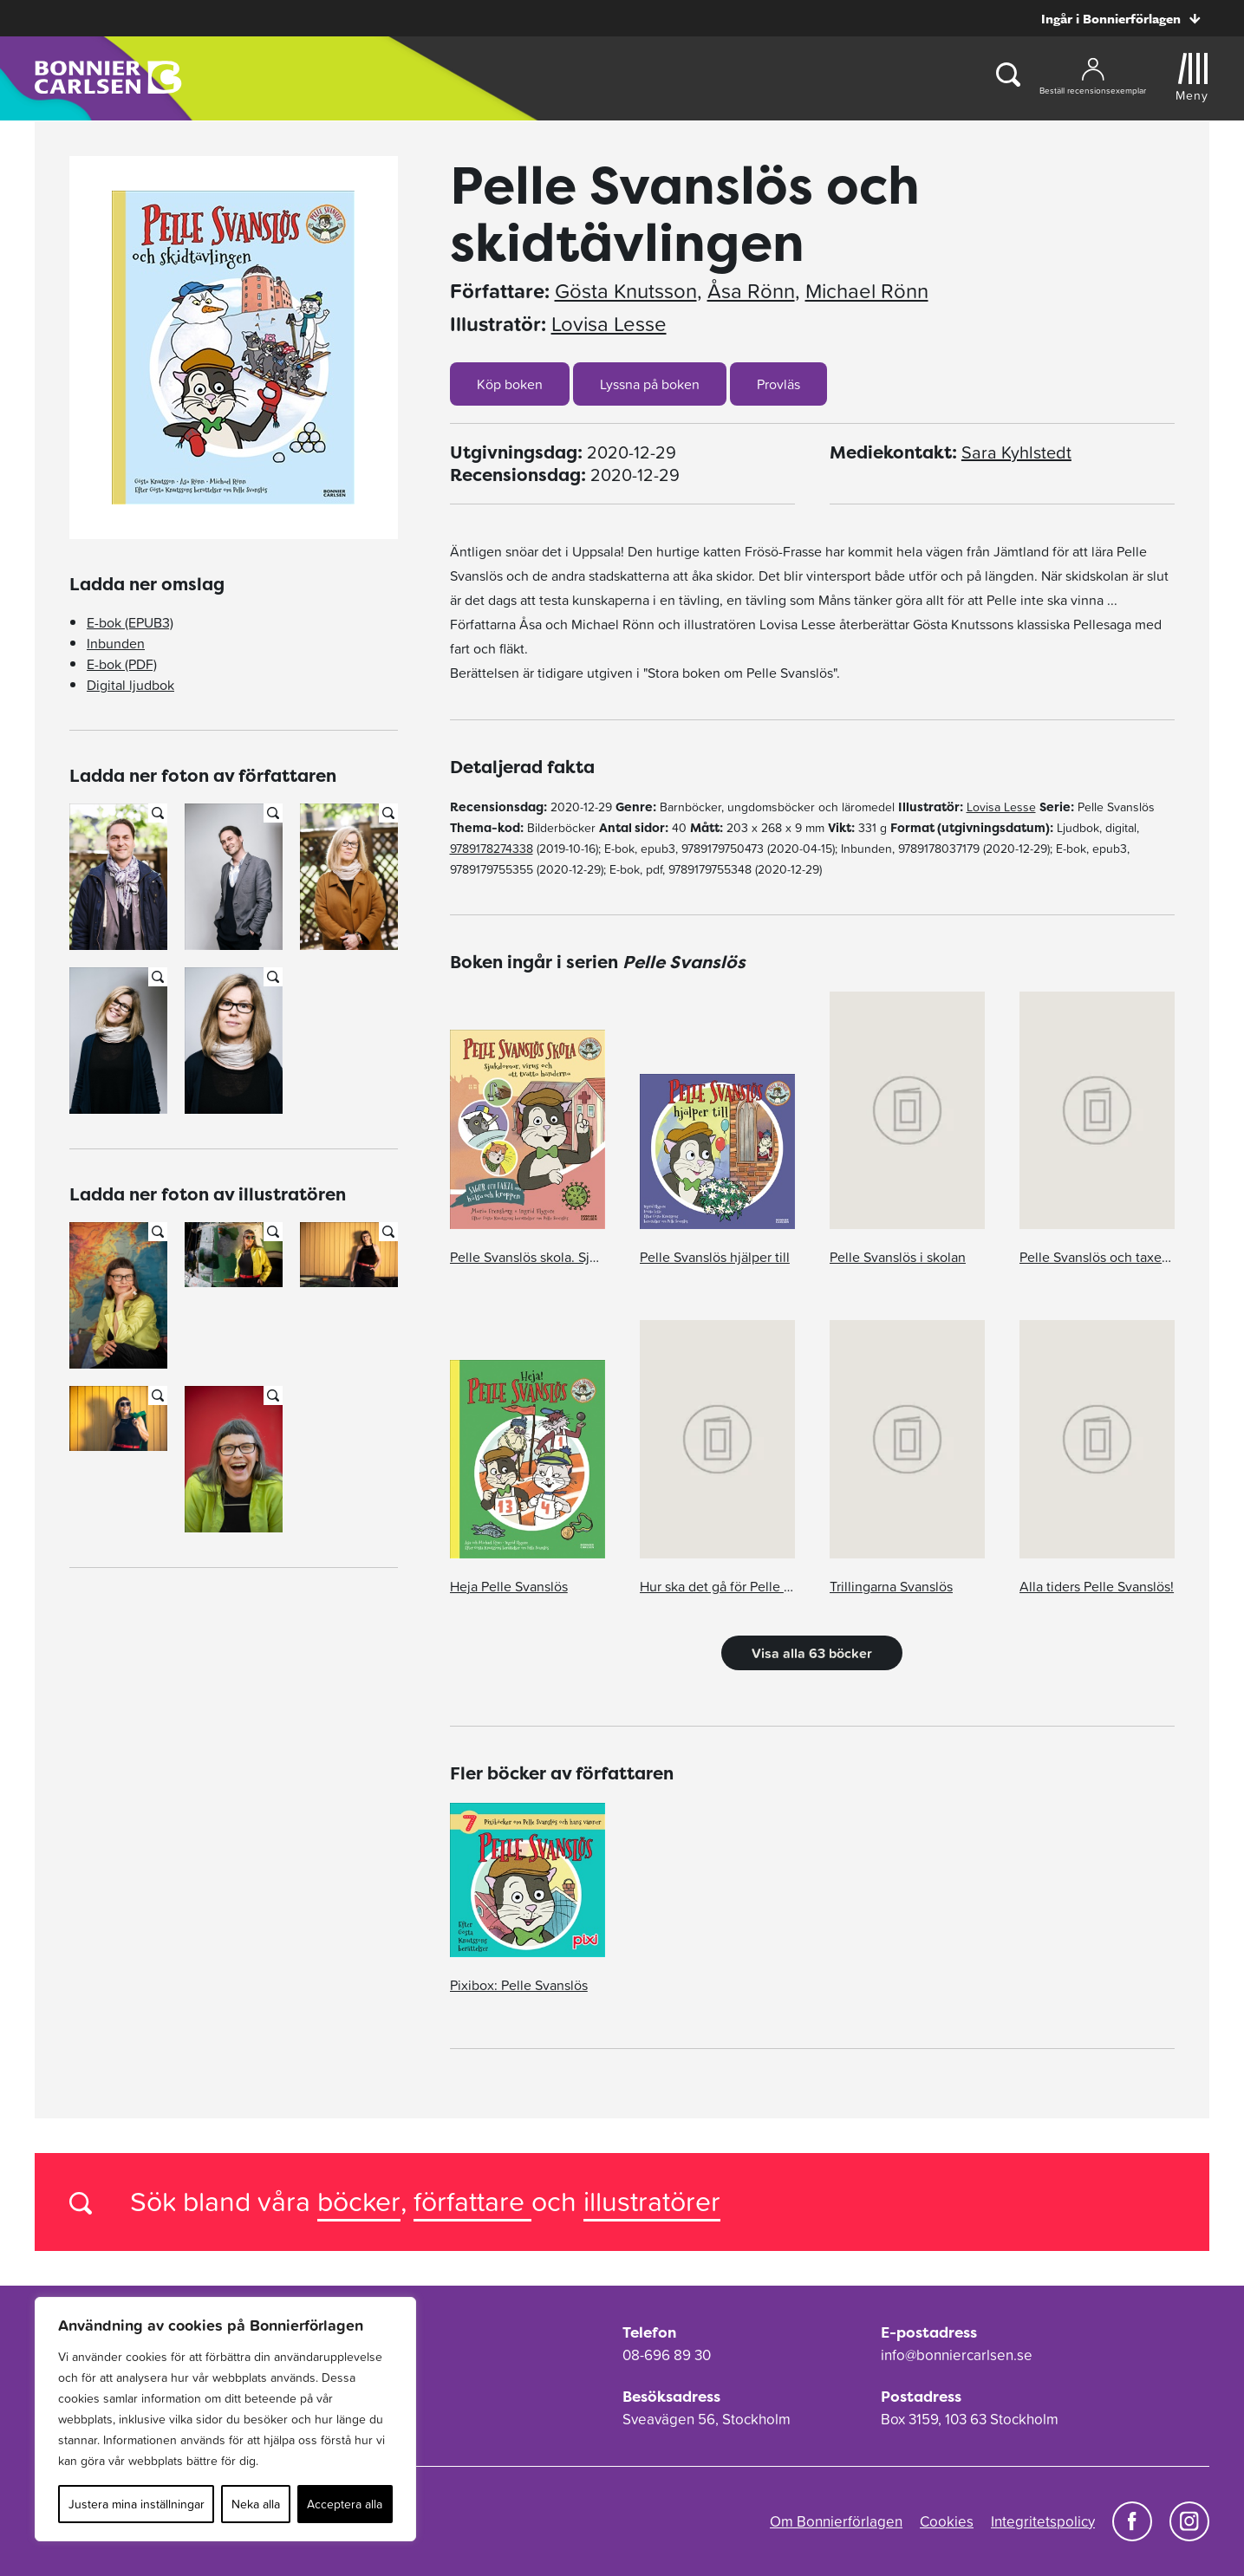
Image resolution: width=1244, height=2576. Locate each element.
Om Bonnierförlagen (836, 2521)
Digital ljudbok (130, 684)
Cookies (947, 2521)
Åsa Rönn (751, 291)
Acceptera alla (344, 2504)
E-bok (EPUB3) (130, 622)
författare (472, 2201)
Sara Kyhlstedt (1016, 452)
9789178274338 (491, 848)
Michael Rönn (866, 291)
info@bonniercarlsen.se (956, 2355)
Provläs (778, 384)
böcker (359, 2201)
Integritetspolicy (1043, 2521)
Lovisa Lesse (609, 324)
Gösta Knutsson (626, 291)
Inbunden (116, 643)
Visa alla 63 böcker (812, 1653)
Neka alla (255, 2504)
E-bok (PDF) (122, 664)
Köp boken (510, 384)
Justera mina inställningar (136, 2504)
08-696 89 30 (666, 2355)
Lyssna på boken (650, 384)
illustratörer (651, 2201)
